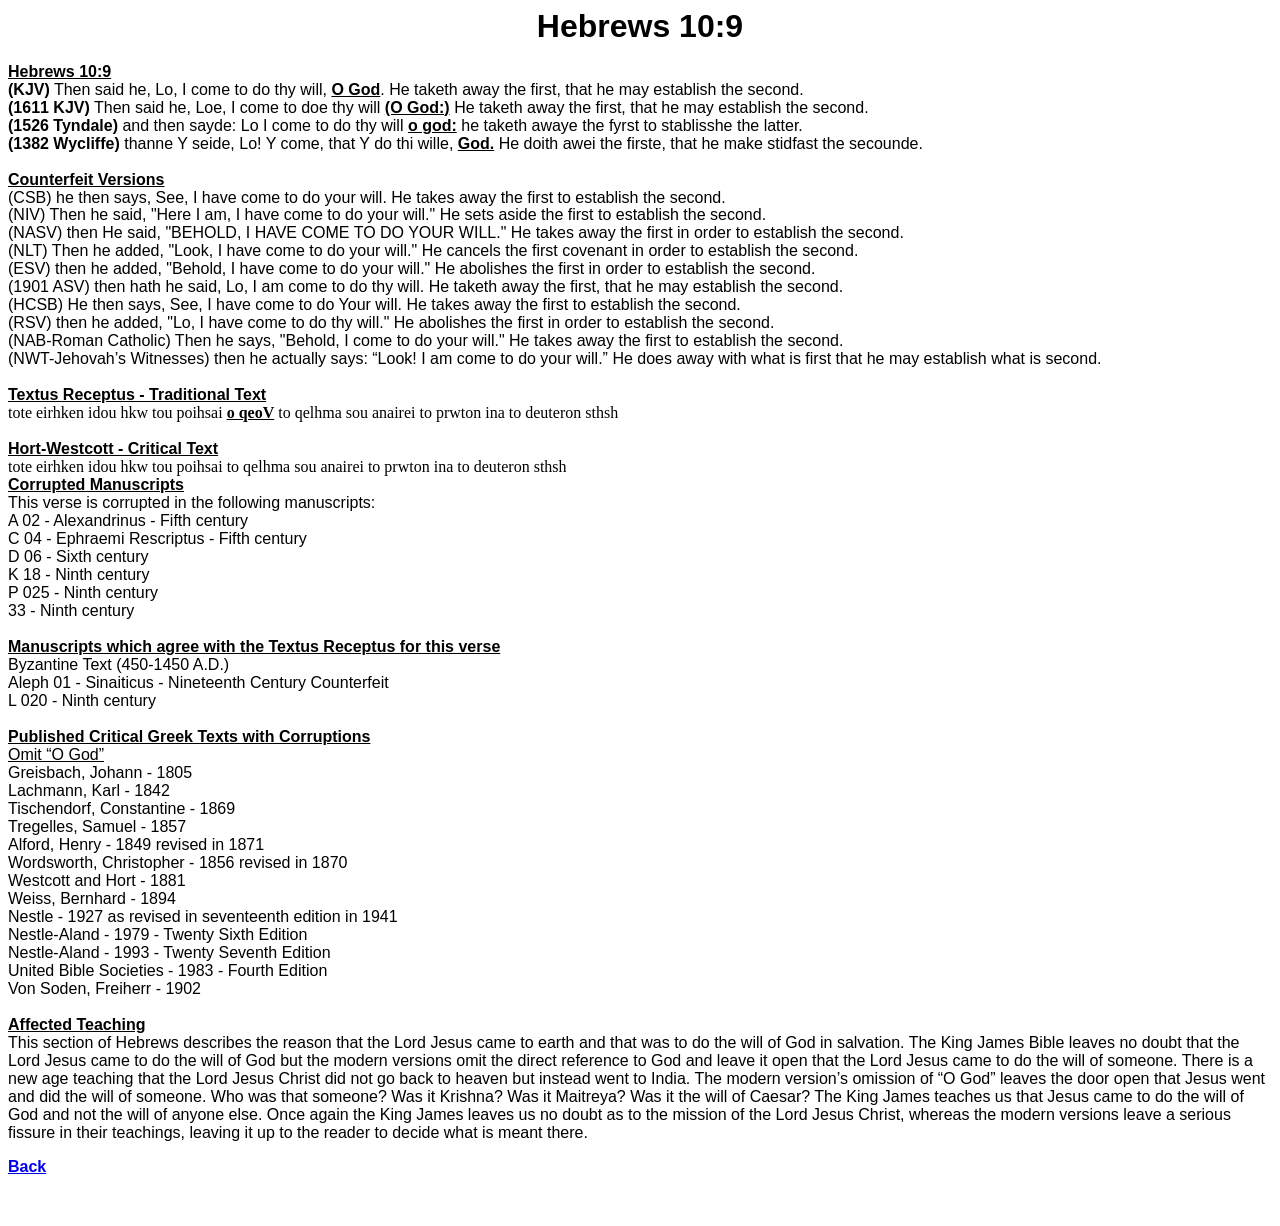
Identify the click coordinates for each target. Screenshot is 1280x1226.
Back (27, 1166)
